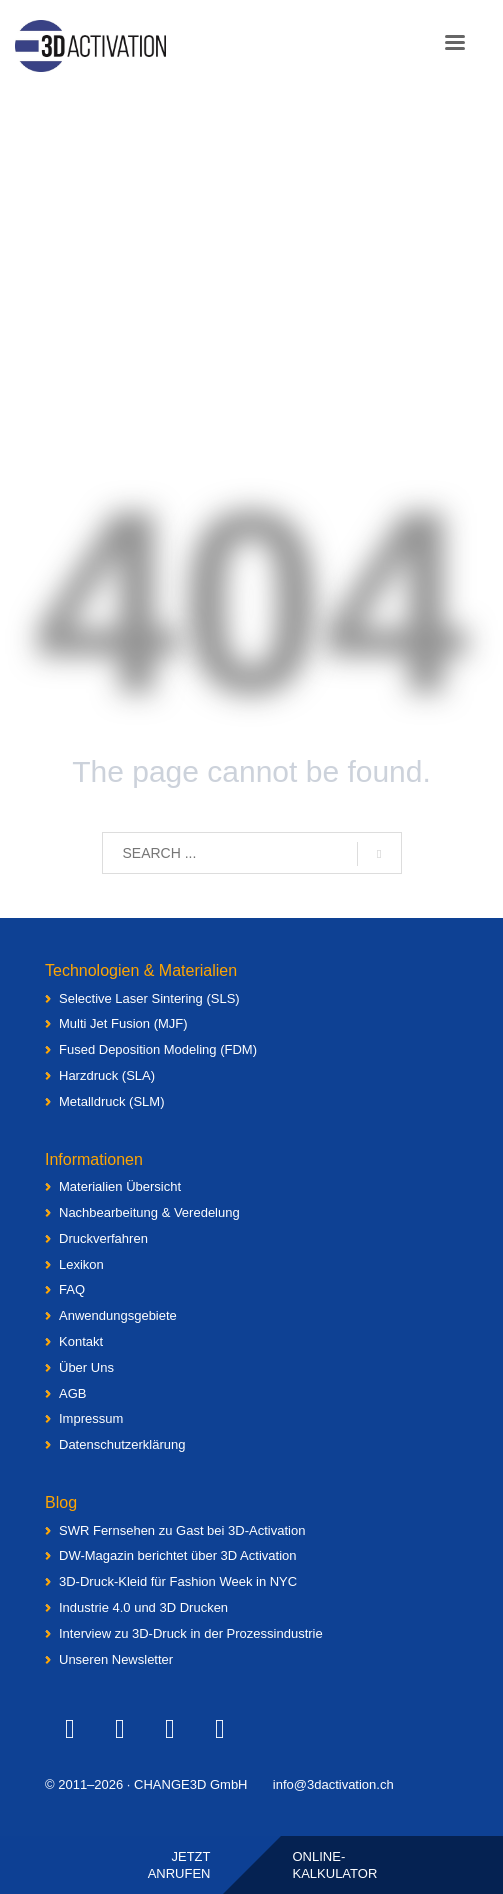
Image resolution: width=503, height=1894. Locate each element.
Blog (61, 1502)
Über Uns (86, 1367)
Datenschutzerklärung (122, 1444)
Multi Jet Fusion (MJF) (123, 1023)
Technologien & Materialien (141, 970)
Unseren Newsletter (116, 1659)
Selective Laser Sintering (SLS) (149, 998)
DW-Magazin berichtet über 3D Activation (177, 1555)
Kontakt (81, 1341)
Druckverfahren (103, 1238)
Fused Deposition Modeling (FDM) (158, 1049)
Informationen (94, 1159)
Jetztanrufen (179, 1865)
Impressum (91, 1418)
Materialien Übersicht (120, 1186)
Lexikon (81, 1264)
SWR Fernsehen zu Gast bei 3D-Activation (182, 1530)
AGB (72, 1393)
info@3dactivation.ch (333, 1784)
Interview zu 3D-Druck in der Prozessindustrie (191, 1633)
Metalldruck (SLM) (111, 1101)
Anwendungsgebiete (118, 1315)
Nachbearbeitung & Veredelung (149, 1212)
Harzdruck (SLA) (107, 1075)
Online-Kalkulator (335, 1865)
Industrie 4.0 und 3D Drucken (143, 1607)
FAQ (72, 1289)
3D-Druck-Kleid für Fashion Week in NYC (178, 1581)
